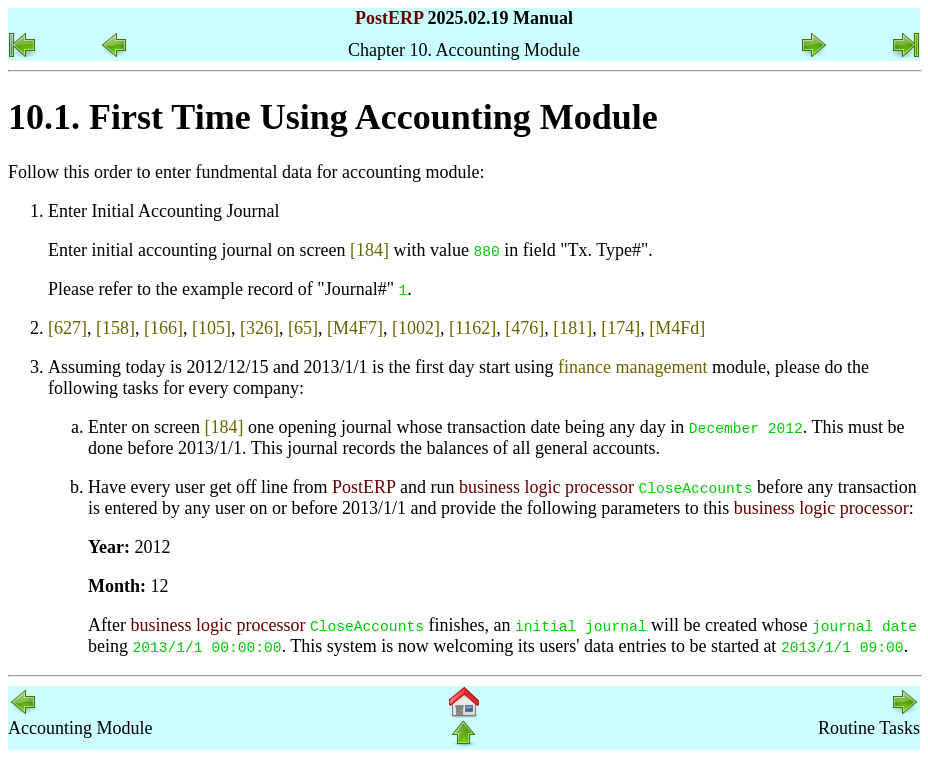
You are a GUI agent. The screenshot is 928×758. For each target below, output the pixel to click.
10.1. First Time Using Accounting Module (333, 117)
